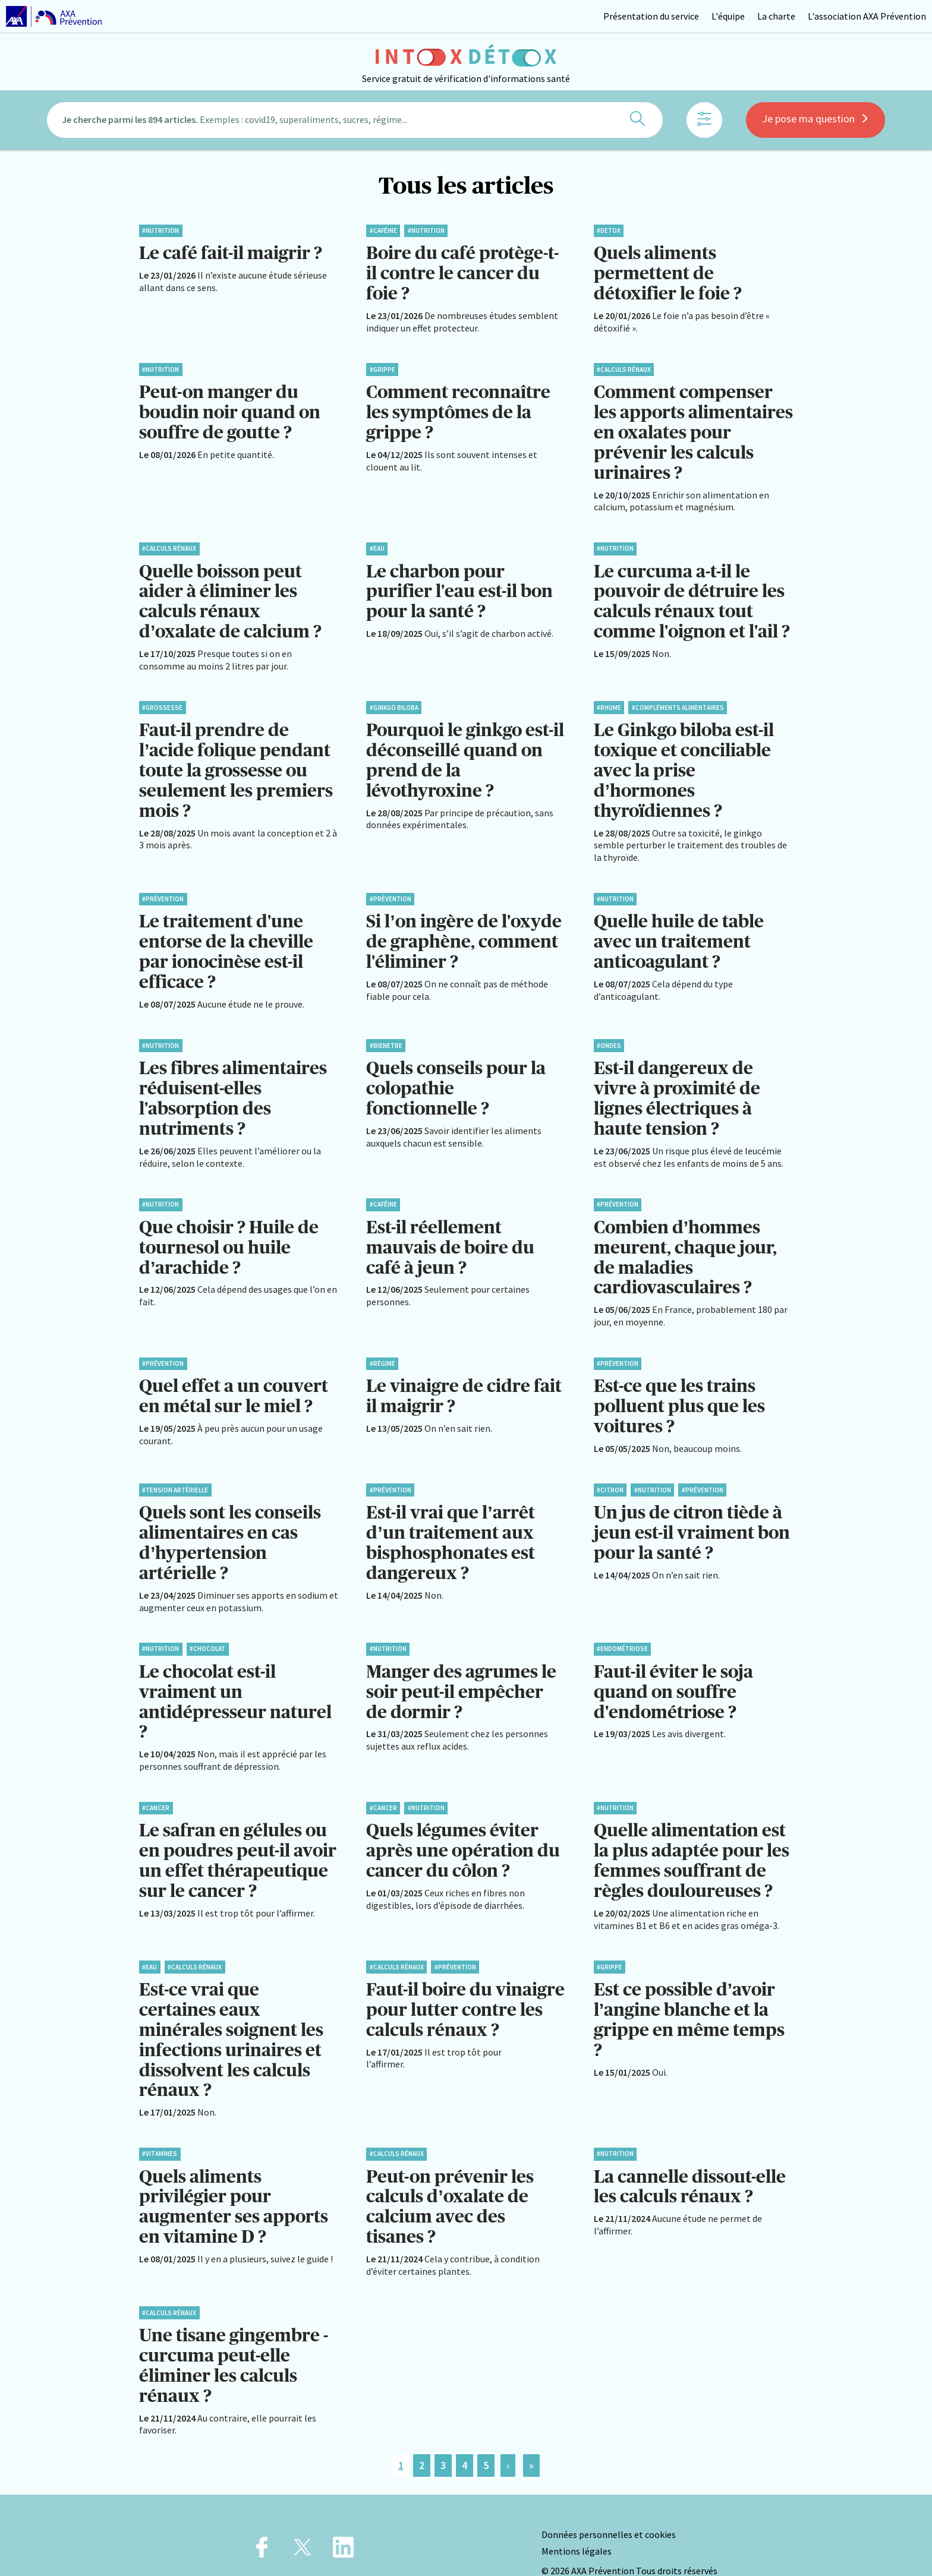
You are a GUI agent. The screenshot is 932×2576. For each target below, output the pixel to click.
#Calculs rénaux (624, 368)
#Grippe (382, 368)
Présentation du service (651, 16)
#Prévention (163, 890)
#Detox (609, 230)
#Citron (610, 1473)
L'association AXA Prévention (867, 16)
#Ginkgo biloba (394, 701)
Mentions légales (576, 2520)
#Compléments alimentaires (678, 701)
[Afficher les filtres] (704, 122)
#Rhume (609, 701)
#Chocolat (207, 1629)
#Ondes (609, 1034)
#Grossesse (162, 701)
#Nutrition (160, 230)
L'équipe (728, 16)
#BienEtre (386, 1034)
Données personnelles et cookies (608, 2504)
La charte (776, 16)
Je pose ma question (815, 120)
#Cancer (155, 1786)
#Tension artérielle (175, 1473)
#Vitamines (159, 2127)
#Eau (377, 544)
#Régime (382, 1348)
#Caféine (383, 230)
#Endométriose (622, 1629)
